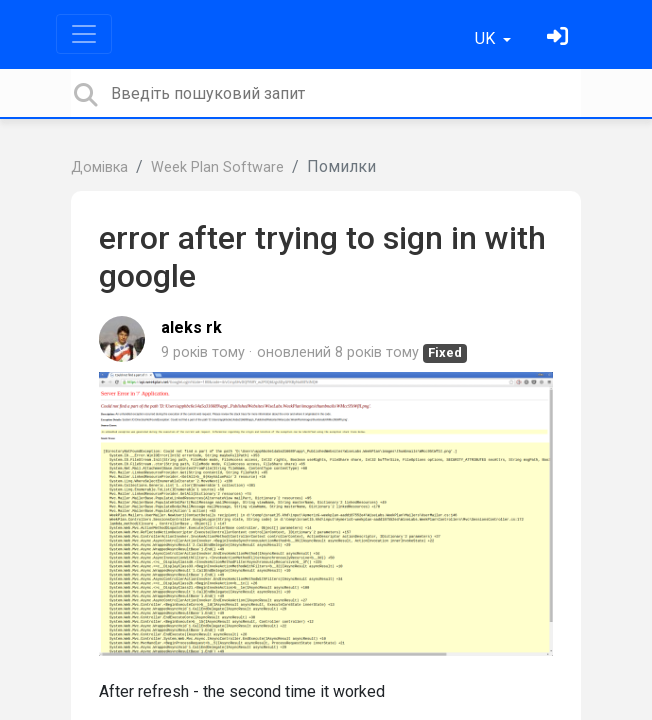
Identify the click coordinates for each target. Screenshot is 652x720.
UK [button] (487, 38)
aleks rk (191, 327)
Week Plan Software (217, 167)
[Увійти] (560, 38)
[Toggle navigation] (84, 34)
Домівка (99, 167)
